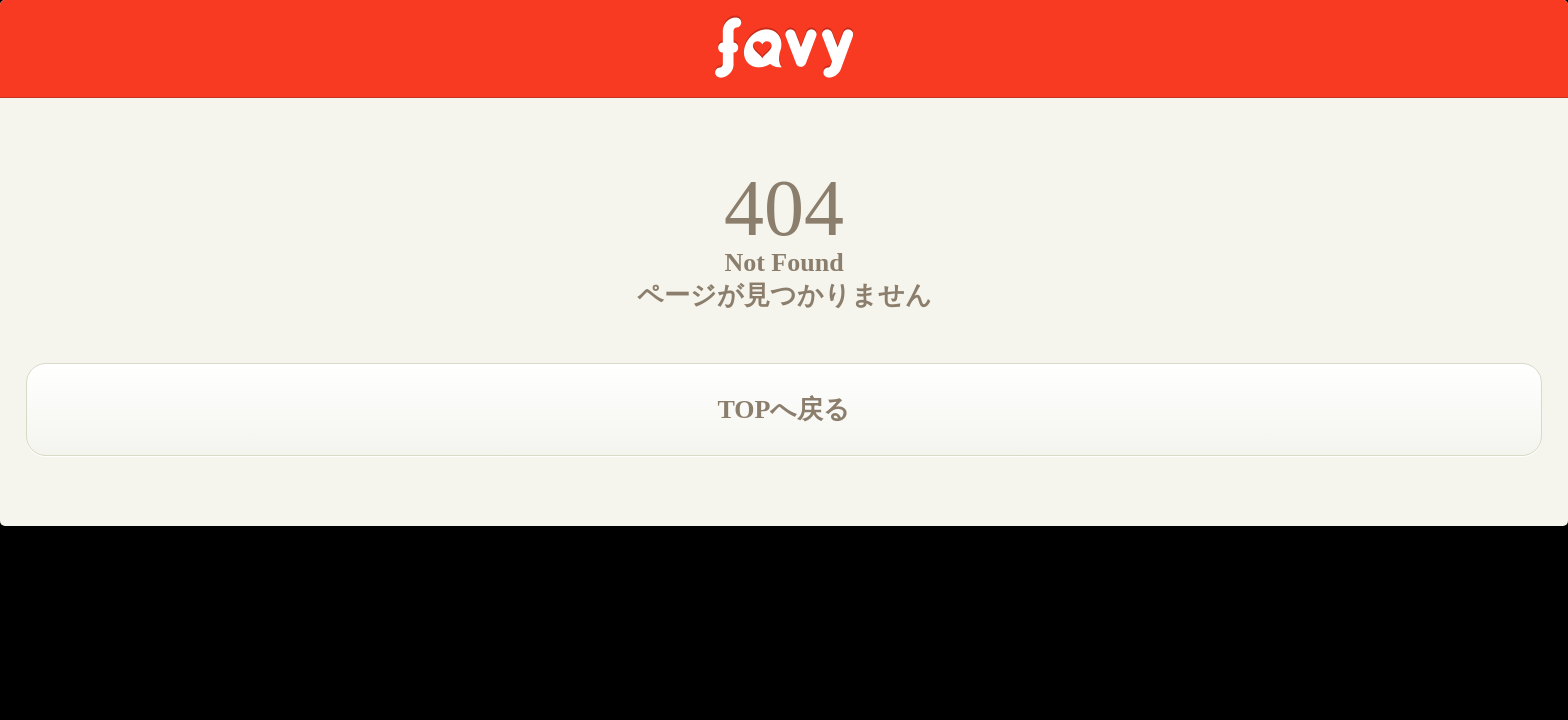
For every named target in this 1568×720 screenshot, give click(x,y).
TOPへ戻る (784, 409)
